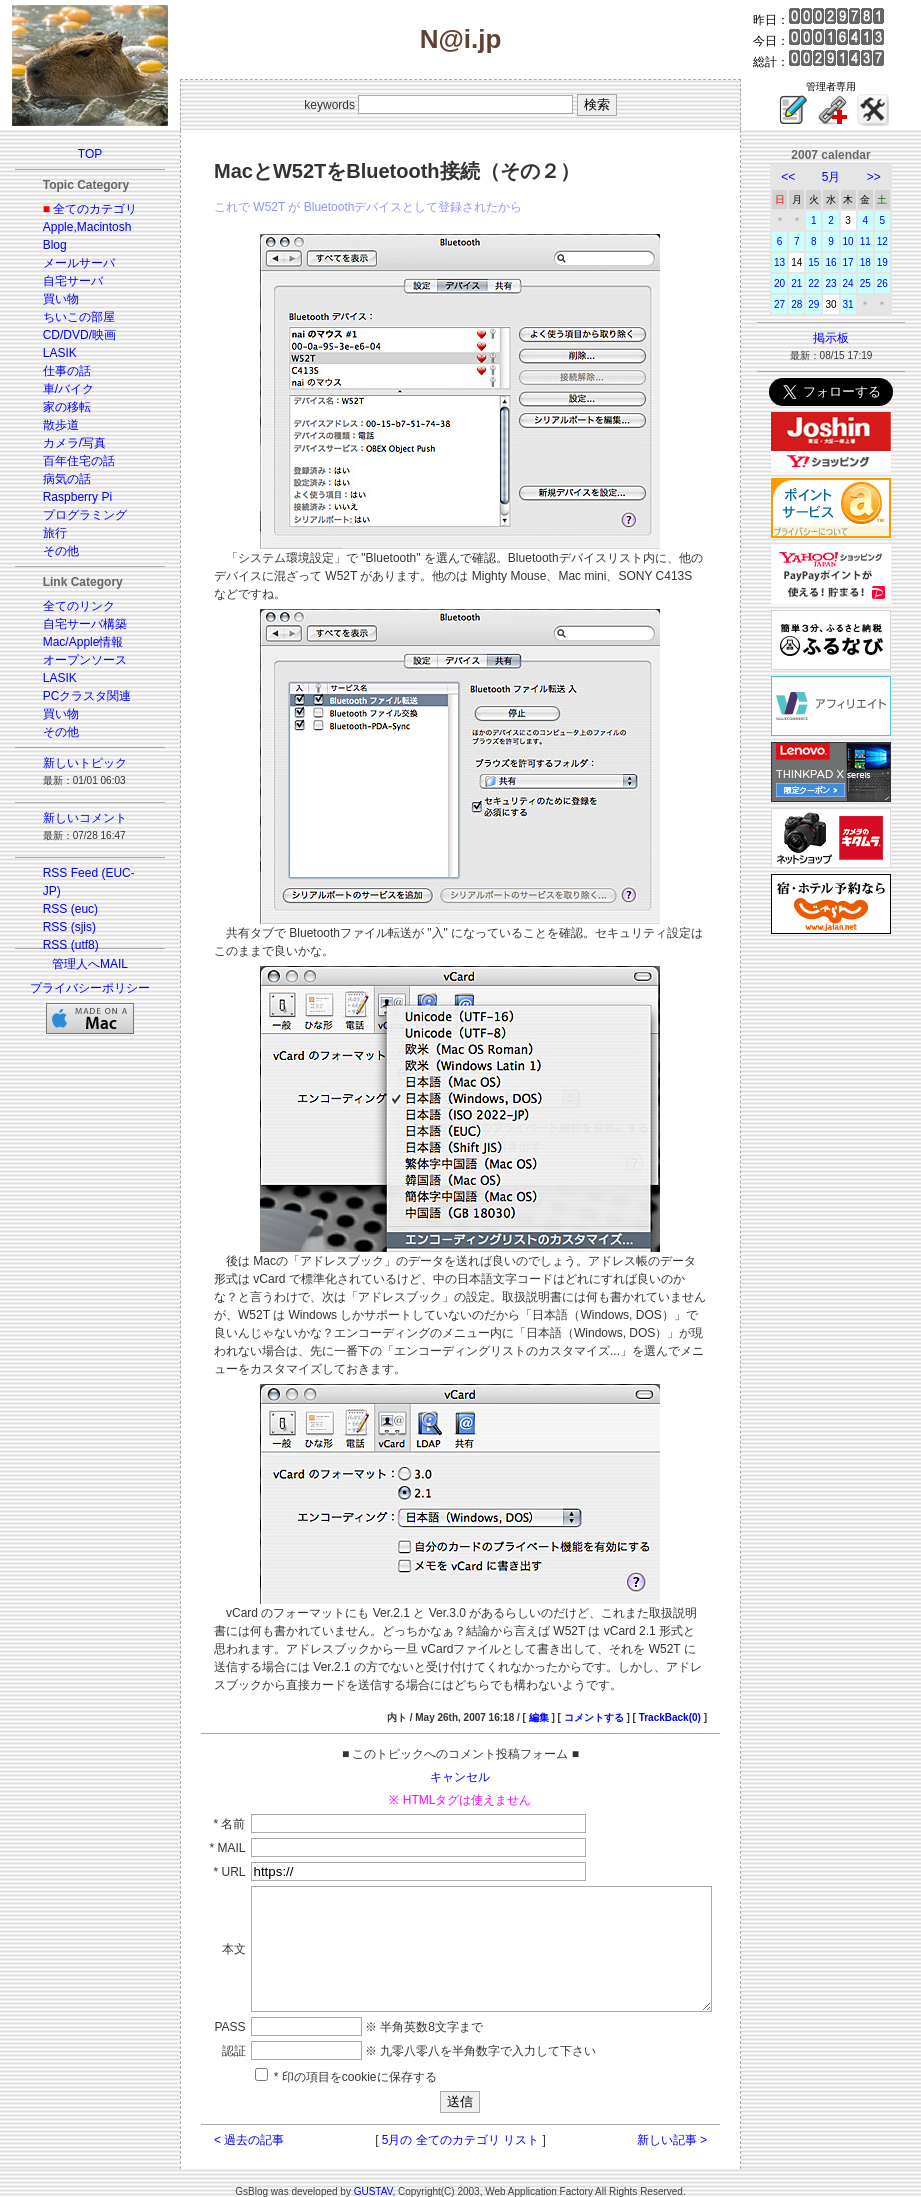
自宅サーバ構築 (73, 624)
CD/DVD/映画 (67, 335)
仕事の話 (55, 371)
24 (860, 283)
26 (894, 283)
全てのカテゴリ (83, 209)
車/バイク (56, 389)
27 (791, 304)
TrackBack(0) (692, 1681)
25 (877, 283)
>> (886, 177)
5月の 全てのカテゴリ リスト (460, 2128)
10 (860, 241)
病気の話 (55, 479)
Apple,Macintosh (75, 227)
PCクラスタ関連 (75, 696)
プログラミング (73, 515)
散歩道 (49, 425)
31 (860, 304)
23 (842, 283)
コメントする (616, 1681)
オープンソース (73, 660)
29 (825, 304)
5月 (843, 177)
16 (842, 262)
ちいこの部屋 (67, 317)
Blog (43, 245)
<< (800, 177)
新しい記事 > (694, 2128)
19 (894, 262)
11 (877, 241)
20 (791, 283)
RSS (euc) (58, 909)
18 (877, 262)
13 (791, 262)
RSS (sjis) (57, 927)
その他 (49, 551)
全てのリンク (67, 606)
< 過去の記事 (226, 2128)
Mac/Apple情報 (71, 642)
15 (825, 262)
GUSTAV (373, 2179)
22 (825, 283)
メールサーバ (67, 263)
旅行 (43, 533)
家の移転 (55, 407)
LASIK (48, 353)
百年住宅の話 (67, 461)
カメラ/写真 (62, 443)
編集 (561, 1681)
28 (808, 304)
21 (808, 283)
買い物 (49, 299)
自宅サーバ (61, 281)
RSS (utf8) (59, 945)
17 (860, 262)
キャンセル (461, 1741)
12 (894, 241)
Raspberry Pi (65, 497)
